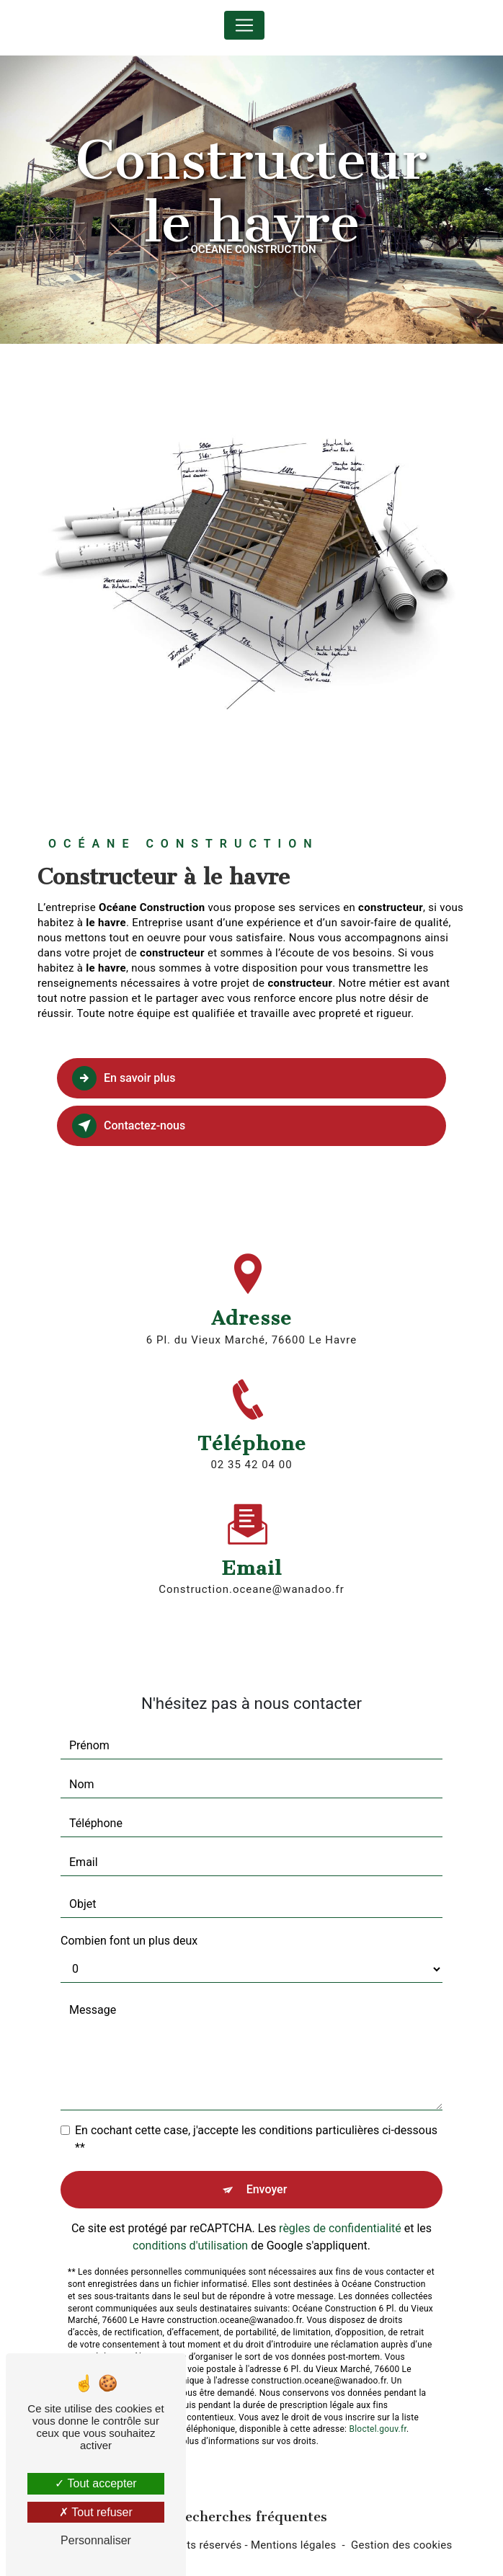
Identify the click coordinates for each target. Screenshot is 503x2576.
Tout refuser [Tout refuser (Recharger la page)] (96, 2512)
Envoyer (267, 2163)
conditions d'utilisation (190, 2219)
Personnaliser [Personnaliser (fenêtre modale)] (96, 2540)
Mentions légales (294, 2545)
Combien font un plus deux (129, 1915)
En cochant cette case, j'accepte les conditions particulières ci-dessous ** (256, 2112)
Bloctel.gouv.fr (377, 2404)
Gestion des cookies (402, 2545)
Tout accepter (95, 2483)
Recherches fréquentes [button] (251, 2516)
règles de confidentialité (340, 2202)
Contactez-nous (128, 1126)
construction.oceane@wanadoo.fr (251, 1564)
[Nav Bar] (244, 25)
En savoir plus (123, 1078)
